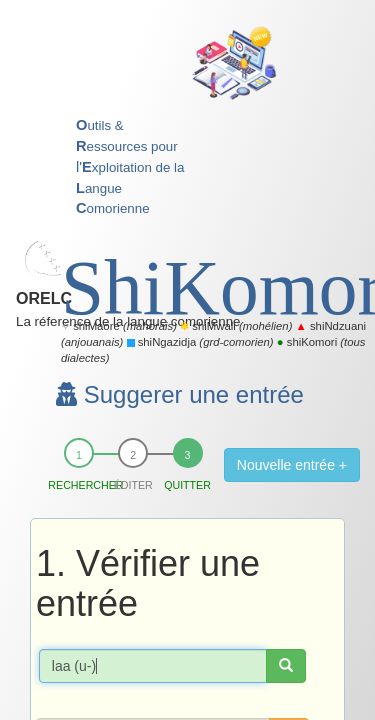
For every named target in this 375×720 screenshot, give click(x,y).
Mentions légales (221, 564)
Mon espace (143, 545)
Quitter (187, 174)
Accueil (74, 545)
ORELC (94, 25)
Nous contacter (235, 545)
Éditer (133, 174)
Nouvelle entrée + (292, 154)
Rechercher (78, 174)
